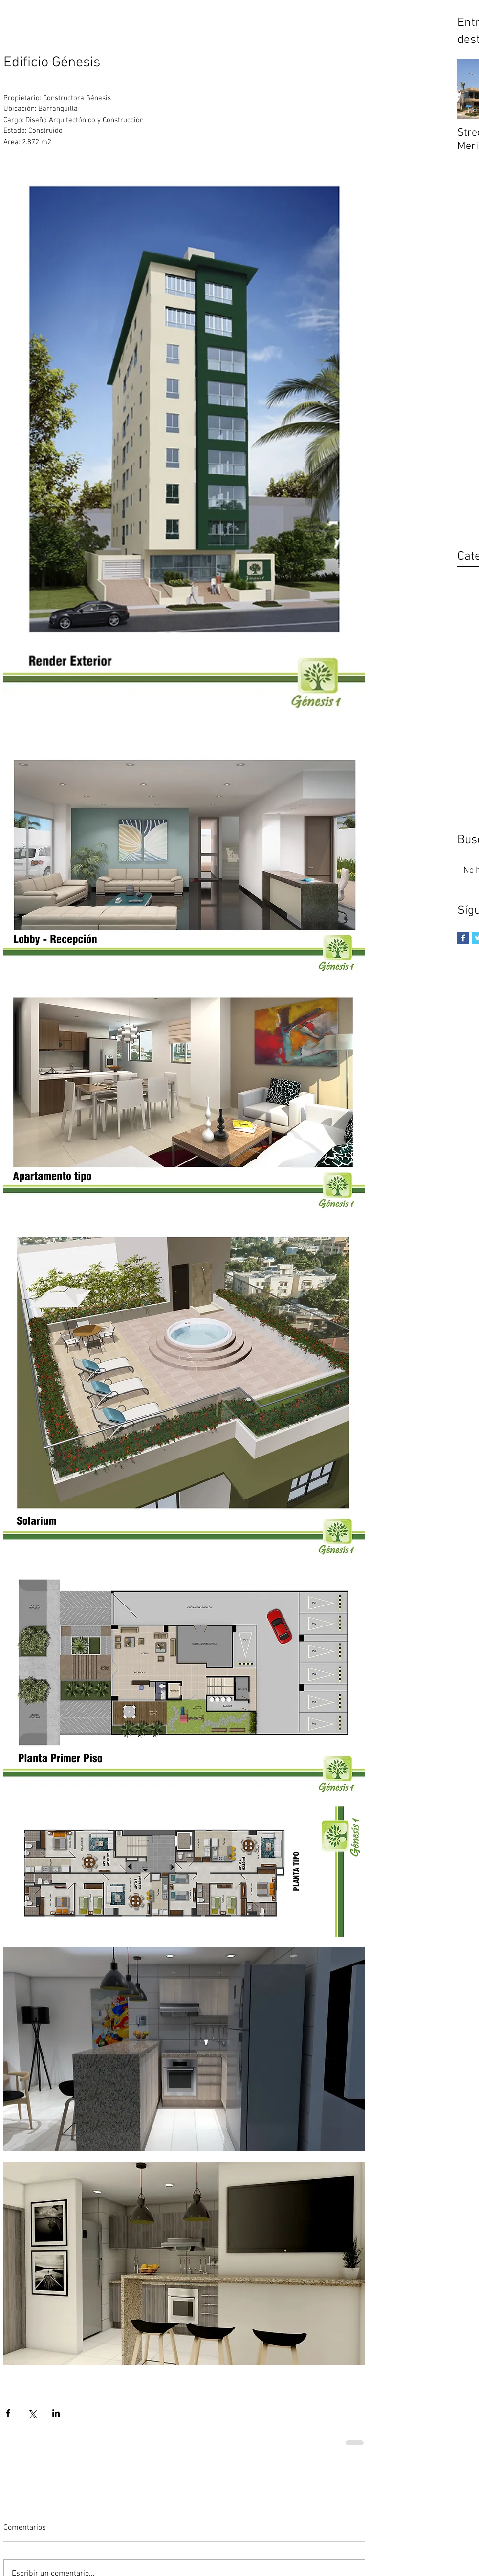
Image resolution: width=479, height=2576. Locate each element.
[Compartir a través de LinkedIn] (56, 2413)
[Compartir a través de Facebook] (8, 2413)
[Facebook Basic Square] (463, 938)
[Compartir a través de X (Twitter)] (32, 2413)
